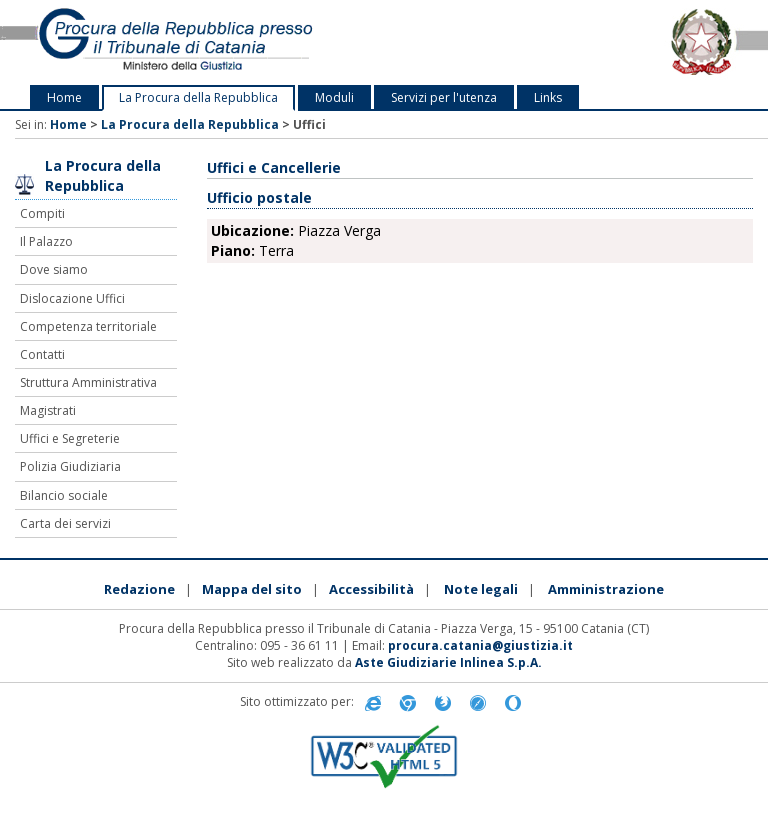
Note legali (481, 589)
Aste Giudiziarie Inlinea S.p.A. (448, 662)
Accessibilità (371, 589)
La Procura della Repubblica (198, 97)
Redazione (139, 589)
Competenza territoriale (88, 326)
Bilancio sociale (64, 495)
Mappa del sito (252, 589)
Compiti (42, 213)
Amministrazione (606, 589)
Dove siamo (54, 269)
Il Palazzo (46, 241)
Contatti (42, 354)
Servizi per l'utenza (444, 97)
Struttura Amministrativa (88, 382)
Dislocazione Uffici (72, 298)
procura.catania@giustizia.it (480, 645)
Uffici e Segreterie (70, 438)
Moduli (334, 97)
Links (548, 97)
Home (64, 97)
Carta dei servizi (65, 523)
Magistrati (48, 410)
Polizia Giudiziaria (70, 466)
